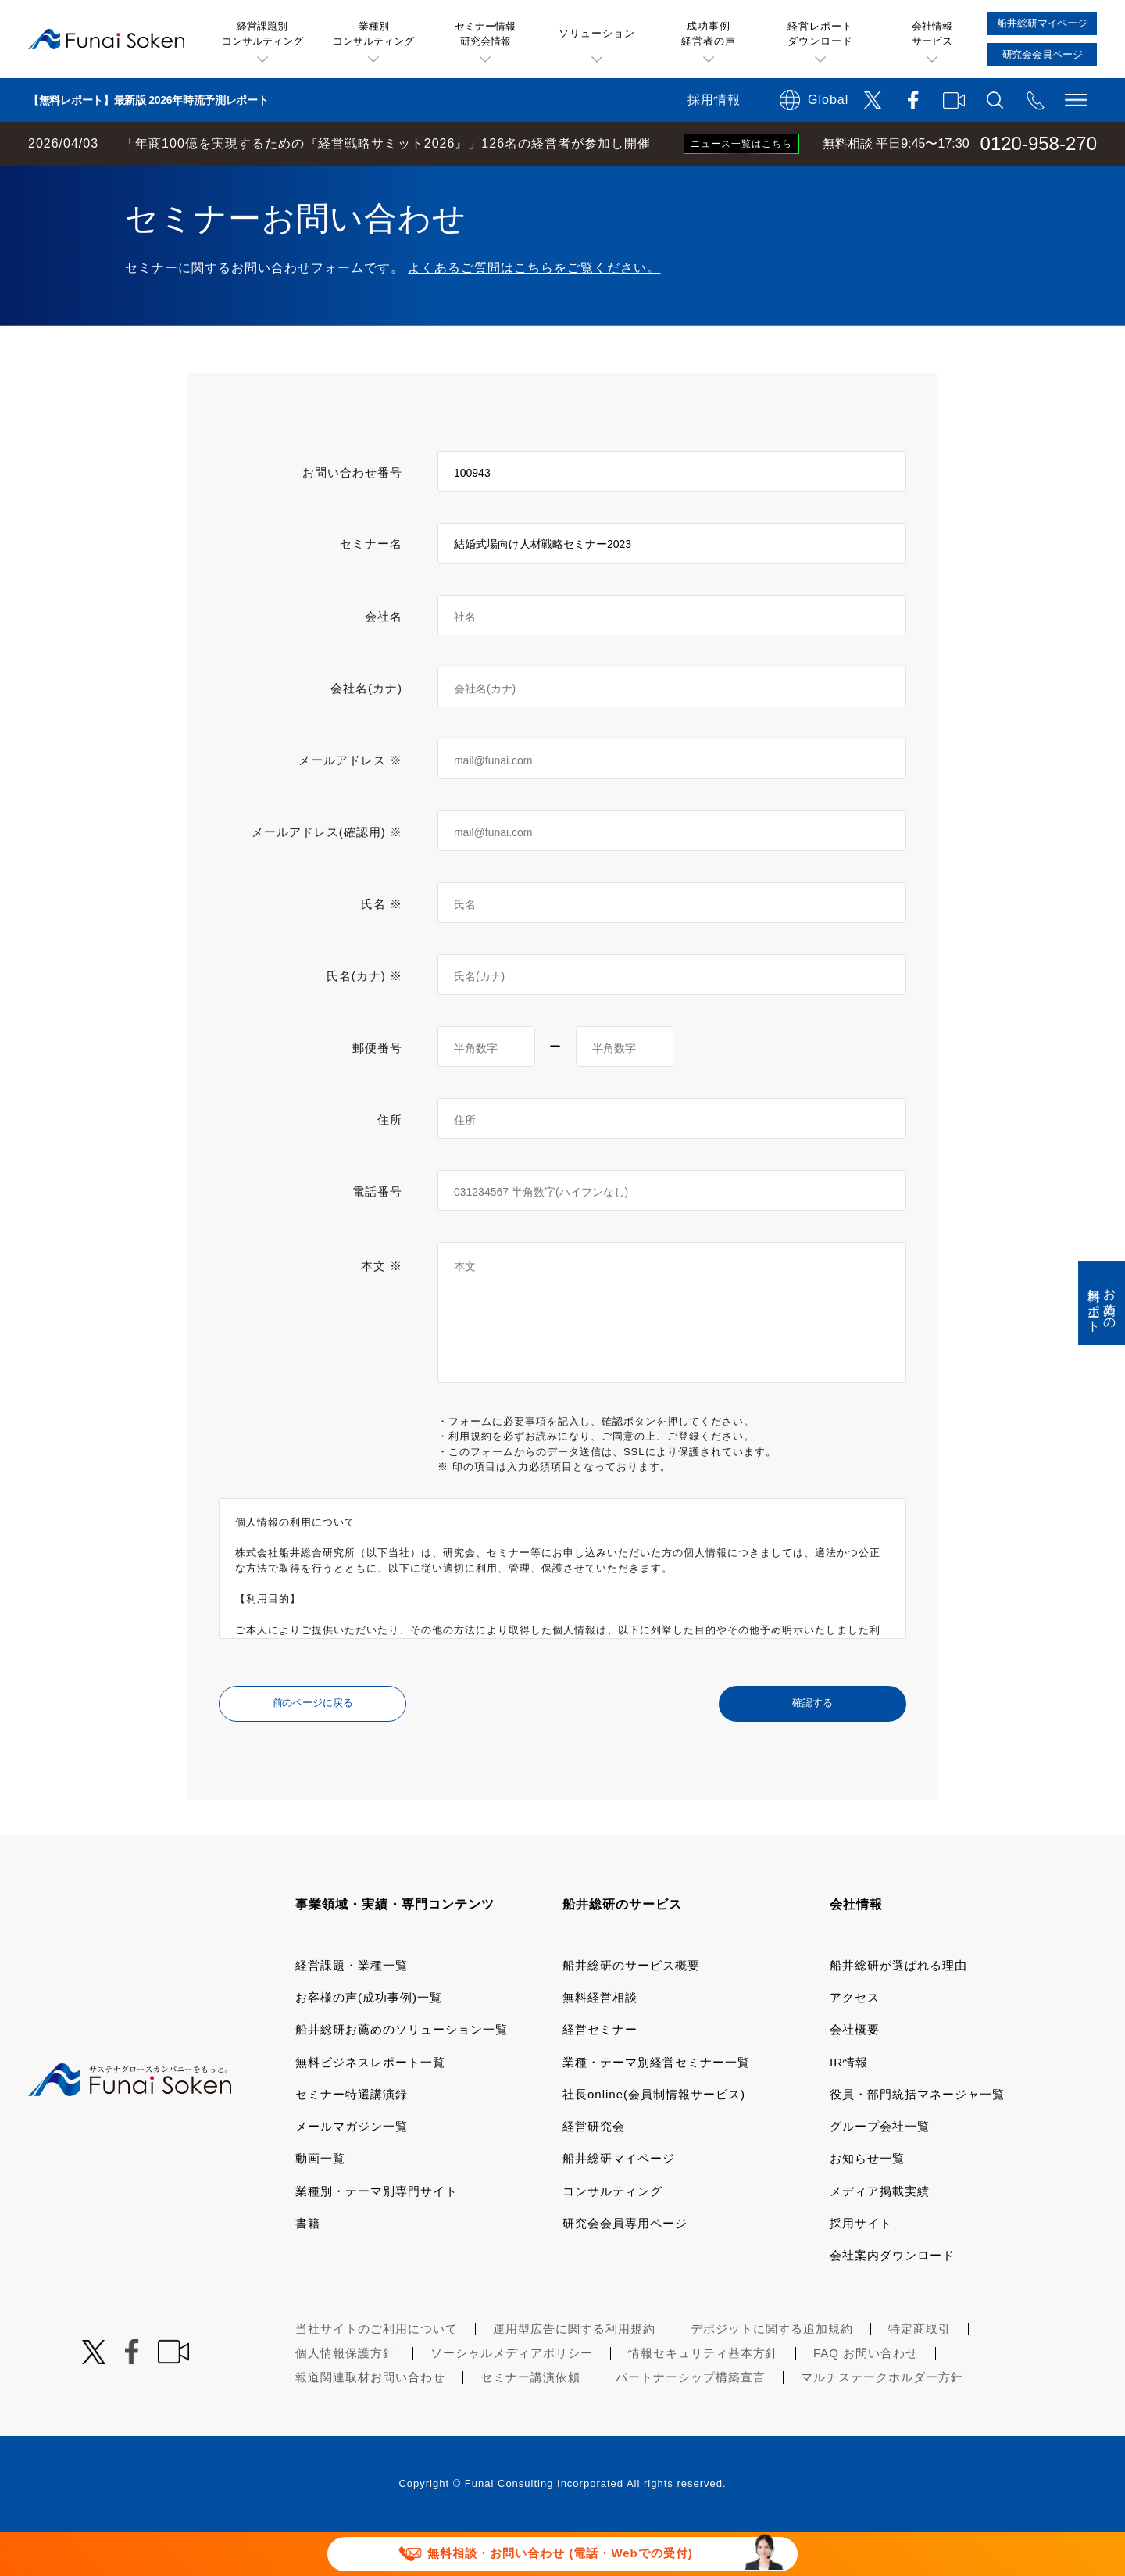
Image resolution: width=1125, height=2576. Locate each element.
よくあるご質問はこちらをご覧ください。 (534, 311)
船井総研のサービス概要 (631, 2009)
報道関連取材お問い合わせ (370, 2421)
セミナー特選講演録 (351, 2138)
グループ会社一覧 (880, 2170)
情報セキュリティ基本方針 (703, 2396)
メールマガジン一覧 (351, 2170)
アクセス (855, 2041)
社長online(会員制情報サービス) (653, 2138)
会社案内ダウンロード (892, 2299)
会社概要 (855, 2073)
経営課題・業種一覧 (351, 2009)
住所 (389, 1163)
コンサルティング (612, 2234)
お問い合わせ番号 (352, 516)
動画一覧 (320, 2202)
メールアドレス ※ (350, 803)
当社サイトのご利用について (376, 2372)
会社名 (383, 660)
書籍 (307, 2267)
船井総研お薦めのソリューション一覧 (401, 2073)
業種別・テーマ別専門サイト (376, 2234)
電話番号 (377, 1235)
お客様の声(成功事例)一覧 (368, 2041)
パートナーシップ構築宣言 (691, 2421)
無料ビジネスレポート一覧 (370, 2106)
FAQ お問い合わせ (865, 2396)
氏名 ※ (381, 947)
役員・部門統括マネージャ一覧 (917, 2138)
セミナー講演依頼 (530, 2421)
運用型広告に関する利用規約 (574, 2372)
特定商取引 (919, 2372)
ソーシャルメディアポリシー (511, 2396)
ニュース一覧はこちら (741, 143)
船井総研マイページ (618, 2202)
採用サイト (861, 2267)
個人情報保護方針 (345, 2396)
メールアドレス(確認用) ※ (327, 875)
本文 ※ (381, 1309)
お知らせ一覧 (867, 2202)
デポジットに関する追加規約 (772, 2372)
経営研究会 (593, 2170)
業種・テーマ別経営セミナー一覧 (656, 2106)
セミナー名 (371, 587)
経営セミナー (600, 2073)
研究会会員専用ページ (625, 2267)
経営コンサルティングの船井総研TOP (116, 181)
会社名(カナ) (366, 732)
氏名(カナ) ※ (364, 1019)
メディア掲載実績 (880, 2234)
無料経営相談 (600, 2041)
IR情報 (849, 2106)
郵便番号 (377, 1091)
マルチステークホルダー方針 (882, 2421)
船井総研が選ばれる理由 (898, 2009)
